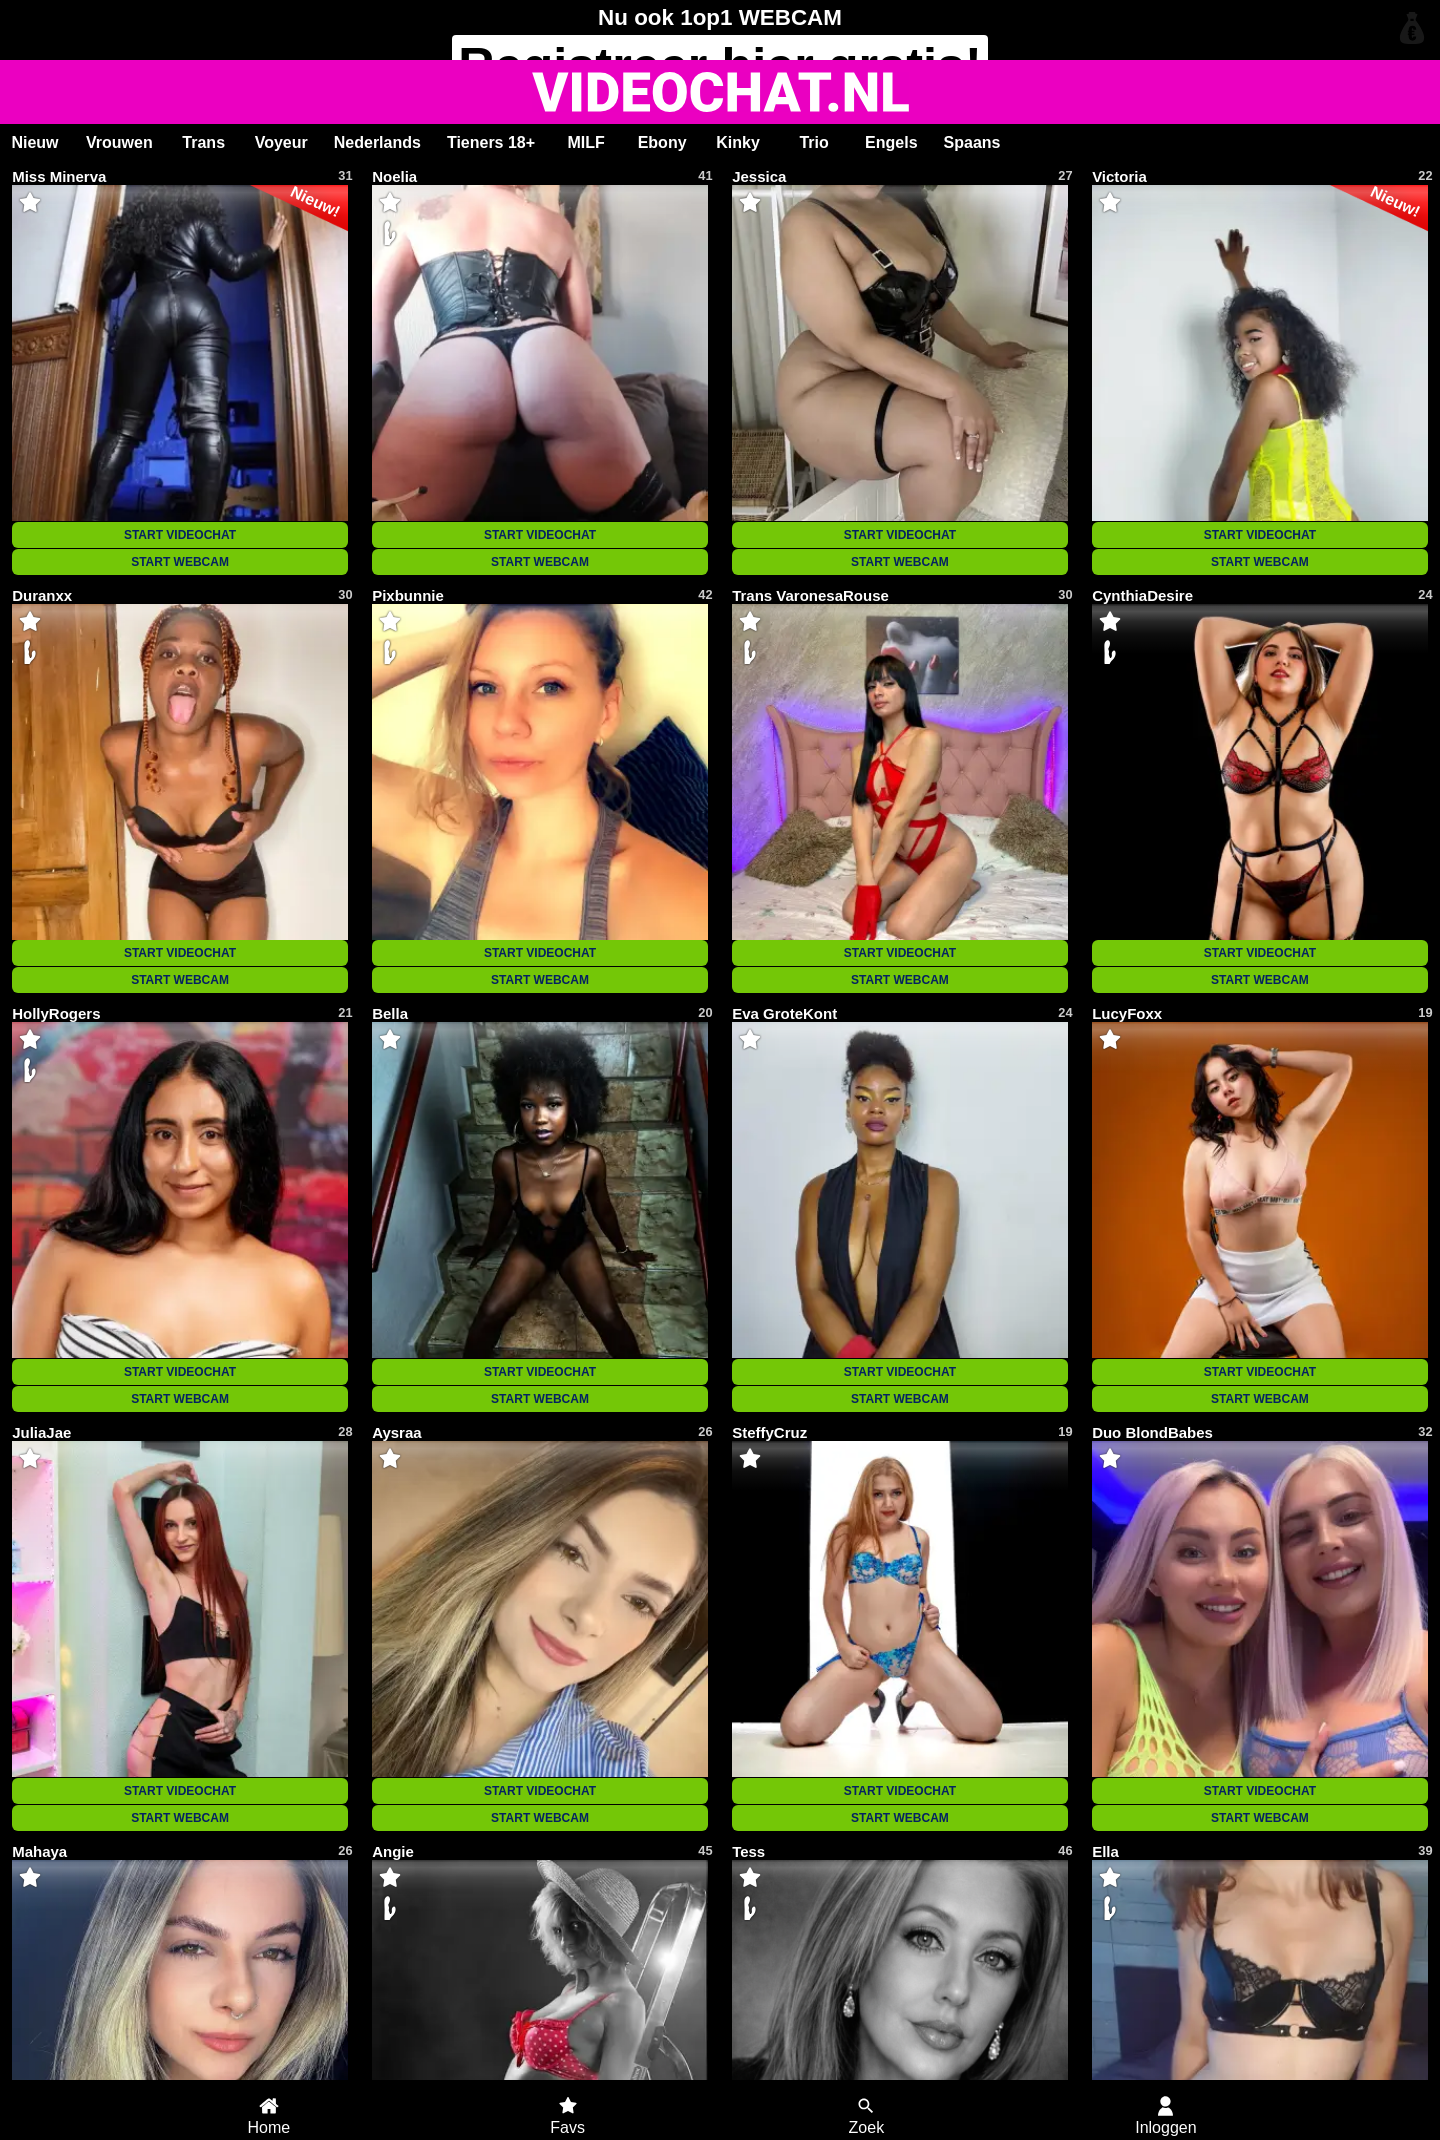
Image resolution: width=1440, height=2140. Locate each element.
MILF (585, 142)
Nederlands (377, 142)
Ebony (662, 142)
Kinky (738, 142)
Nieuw (34, 142)
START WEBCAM (180, 562)
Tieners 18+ (491, 142)
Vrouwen (119, 142)
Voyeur (281, 142)
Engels (891, 142)
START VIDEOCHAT (180, 535)
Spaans (972, 142)
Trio (813, 142)
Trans (203, 142)
